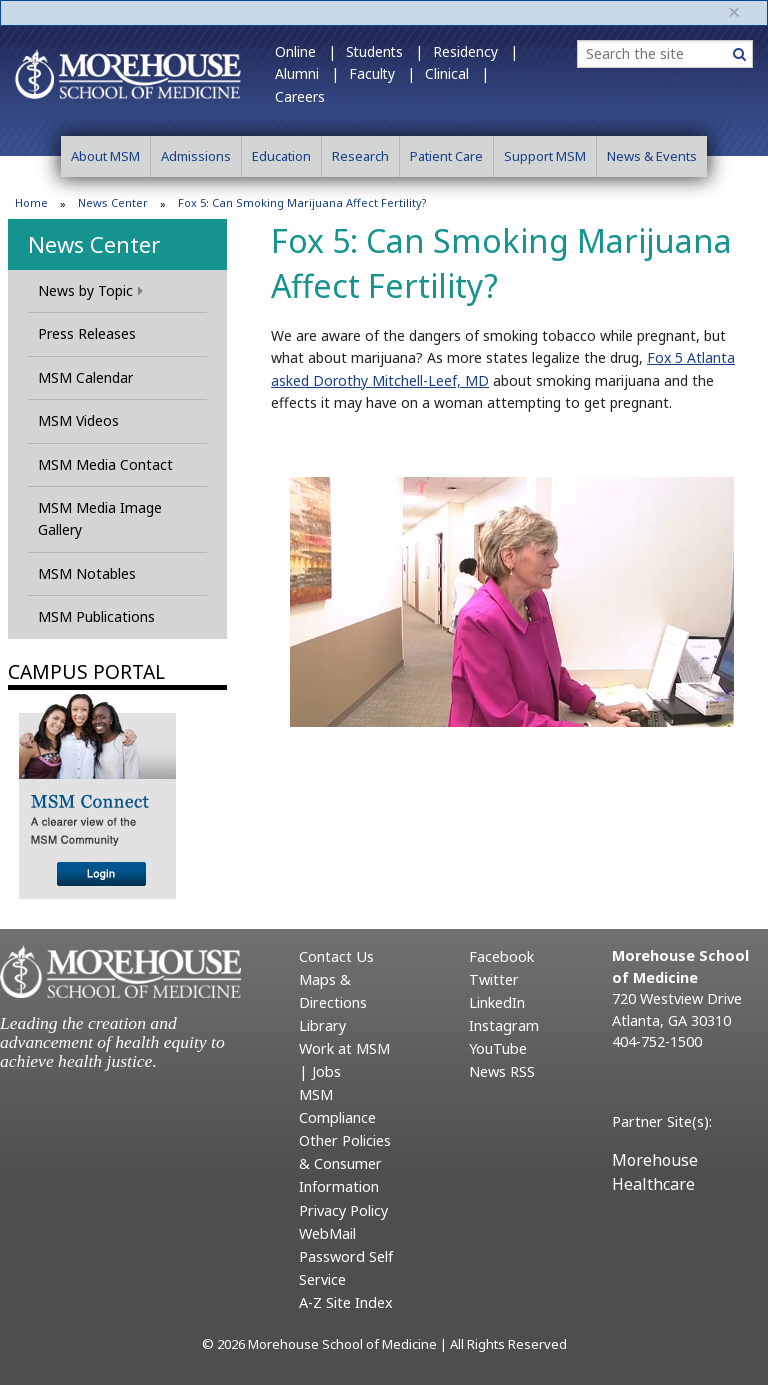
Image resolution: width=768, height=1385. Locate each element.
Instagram (504, 1025)
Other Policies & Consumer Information (345, 1163)
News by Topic (90, 290)
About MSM (105, 156)
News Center (113, 202)
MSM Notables (87, 573)
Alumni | (307, 73)
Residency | (475, 51)
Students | (384, 51)
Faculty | (382, 73)
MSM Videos (78, 420)
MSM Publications (96, 616)
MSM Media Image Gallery (100, 518)
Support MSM (545, 156)
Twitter (494, 979)
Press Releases (87, 333)
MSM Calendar (85, 377)
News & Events (652, 156)
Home (31, 202)
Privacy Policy (343, 1210)
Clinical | (457, 73)
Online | (305, 51)
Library (322, 1025)
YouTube (498, 1048)
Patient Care (446, 156)
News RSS (502, 1071)
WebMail (327, 1233)
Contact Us (336, 956)
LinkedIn (497, 1002)
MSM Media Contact (105, 464)
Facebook (501, 956)
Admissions (196, 156)
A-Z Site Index (346, 1302)
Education (281, 156)
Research (360, 156)
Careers (300, 96)
